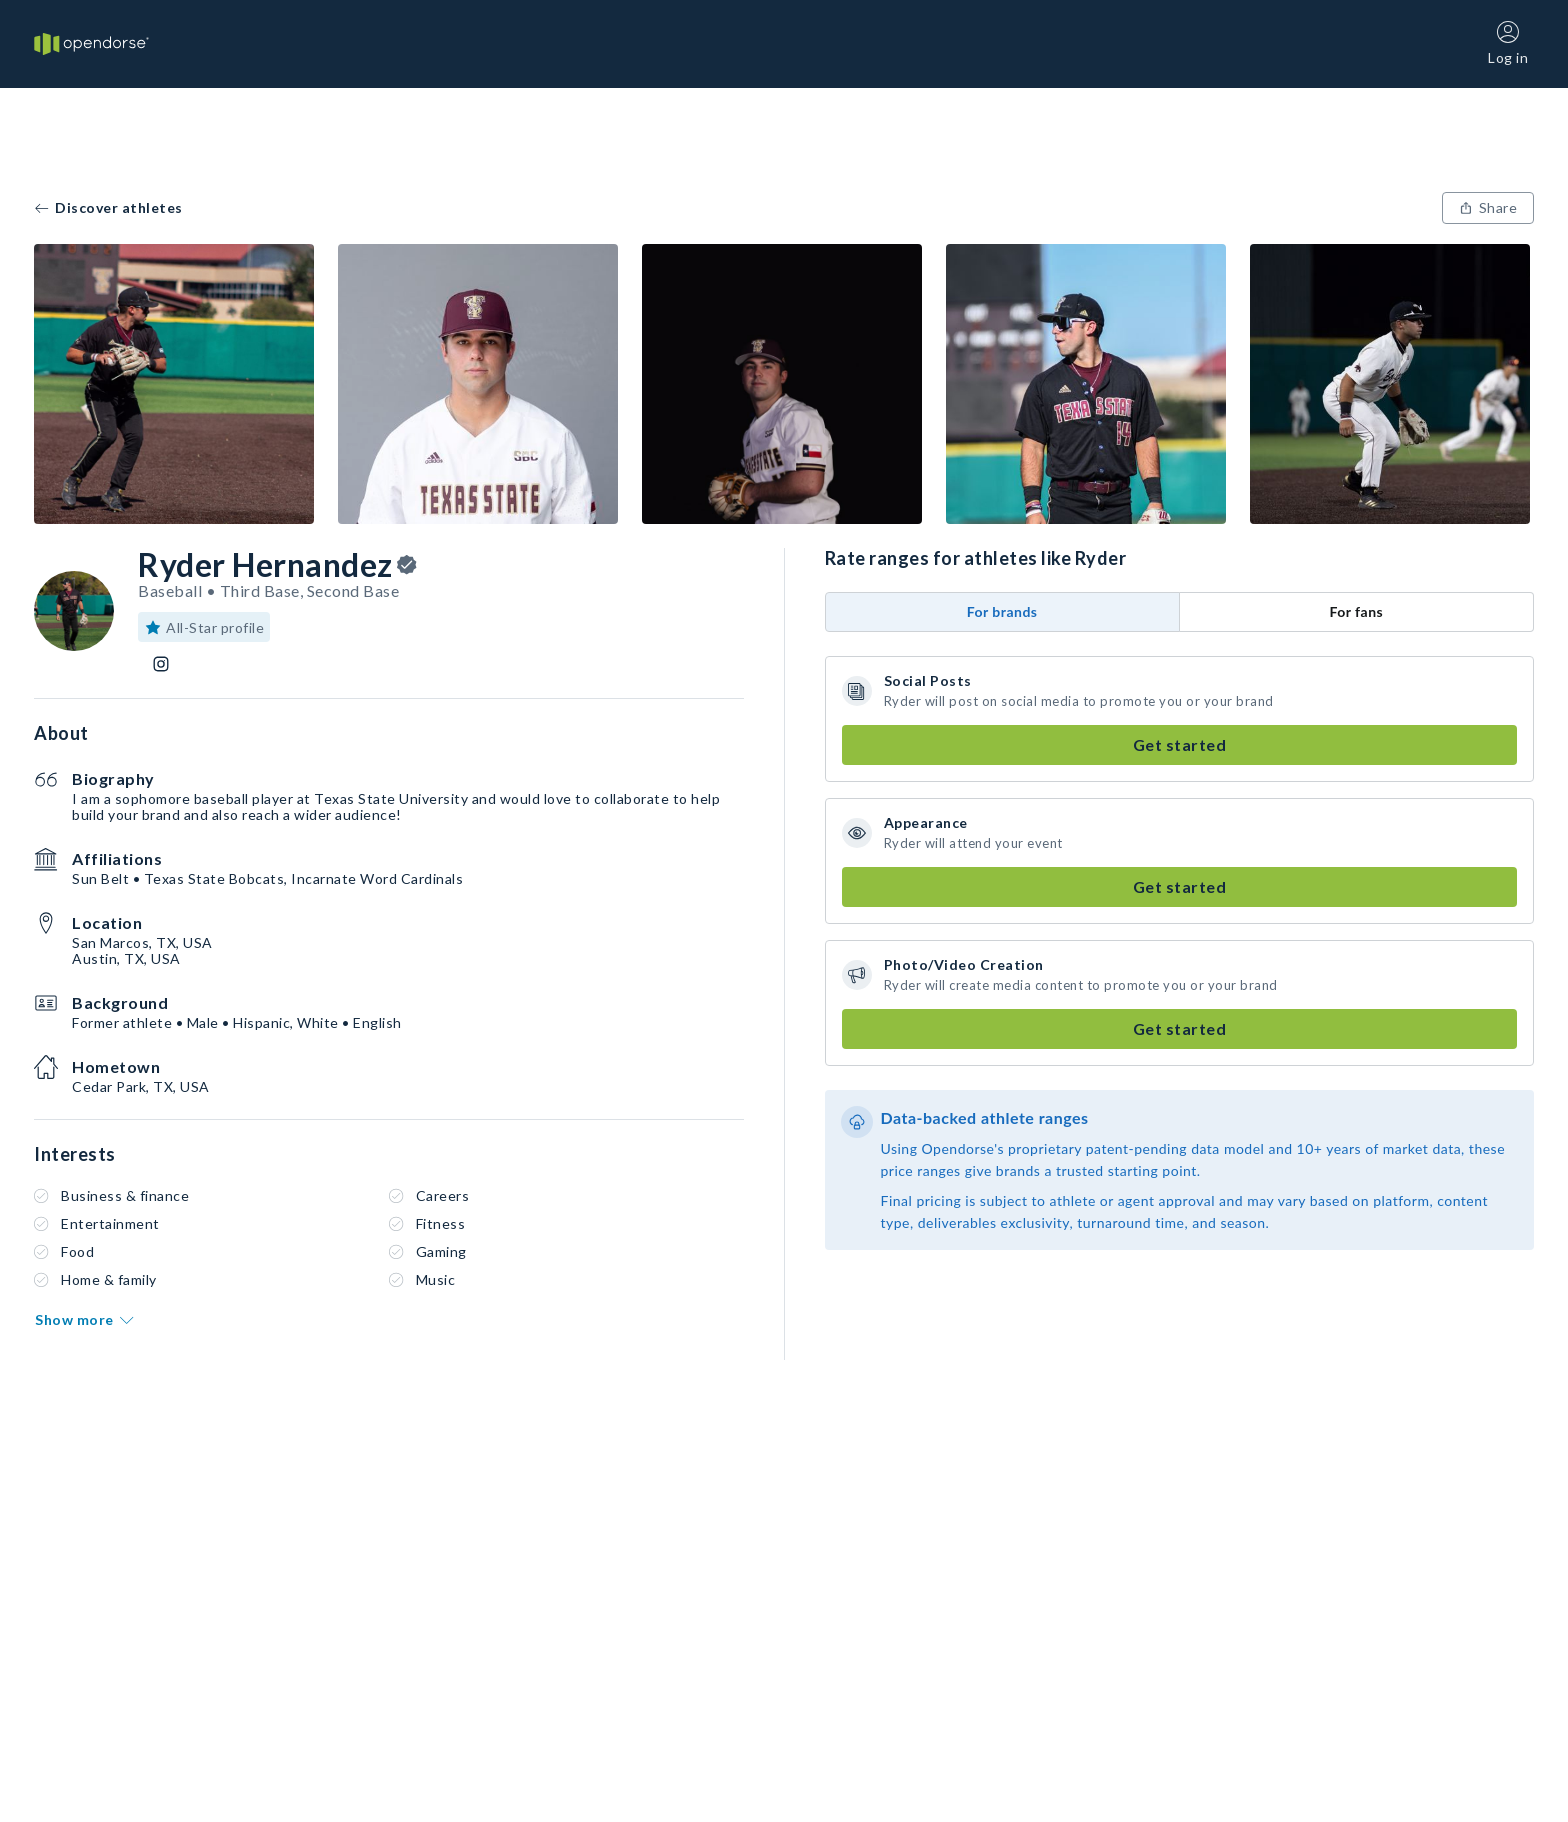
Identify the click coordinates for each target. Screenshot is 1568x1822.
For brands (1002, 611)
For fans (1356, 611)
